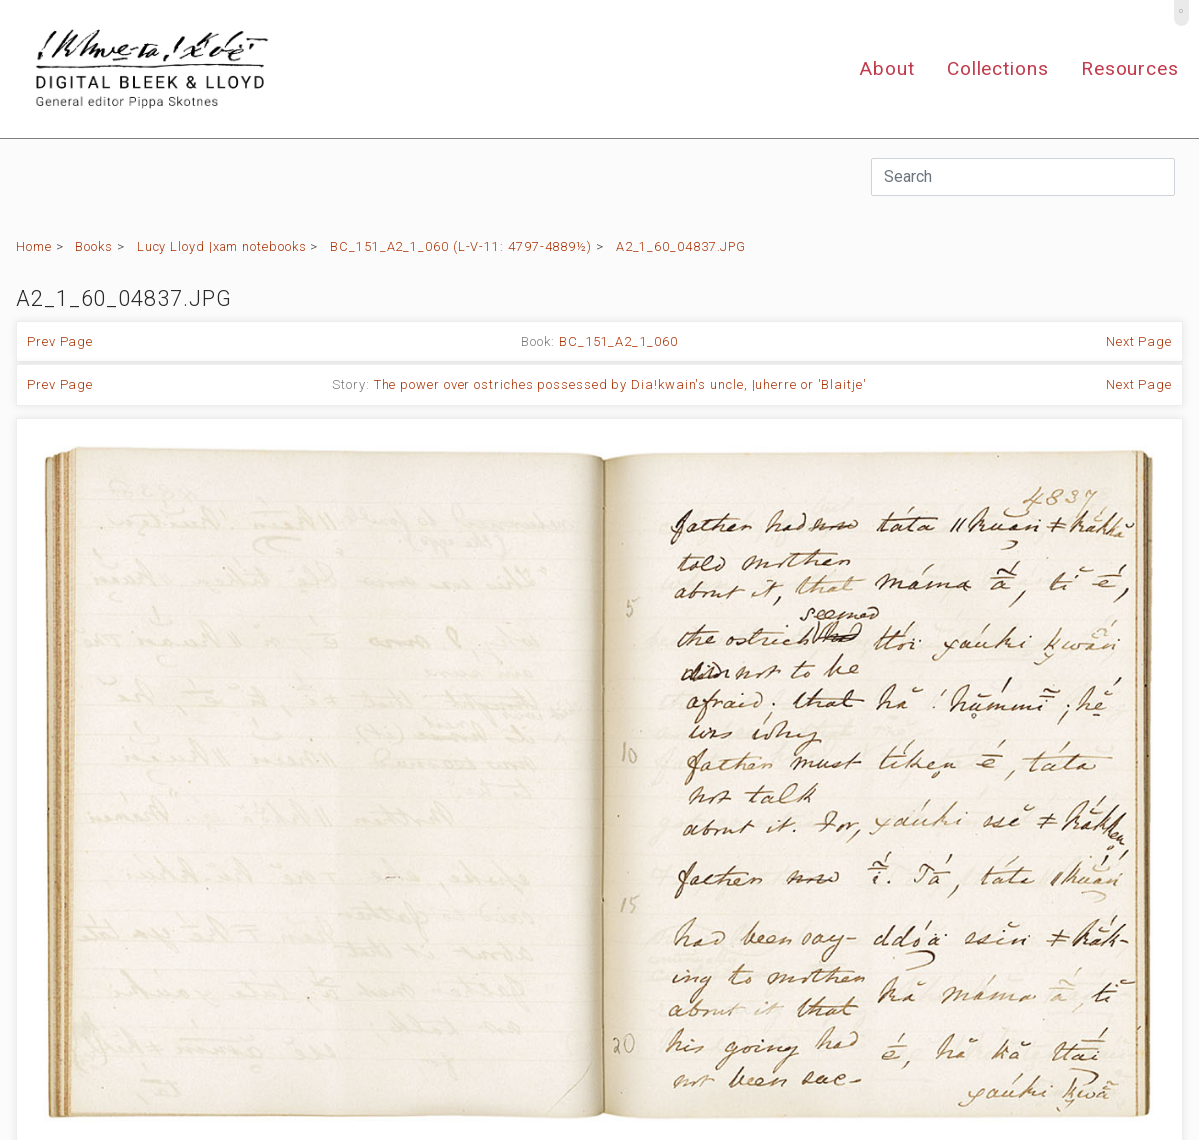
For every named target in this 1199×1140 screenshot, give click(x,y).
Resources (1130, 68)
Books (94, 246)
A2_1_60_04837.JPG (681, 246)
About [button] (887, 68)
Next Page (1139, 341)
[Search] (1023, 177)
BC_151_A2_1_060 (618, 341)
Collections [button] (998, 68)
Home (34, 246)
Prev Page (60, 341)
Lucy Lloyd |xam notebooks (222, 246)
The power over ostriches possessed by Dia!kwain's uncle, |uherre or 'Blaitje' (620, 384)
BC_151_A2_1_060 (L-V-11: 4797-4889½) (461, 246)
